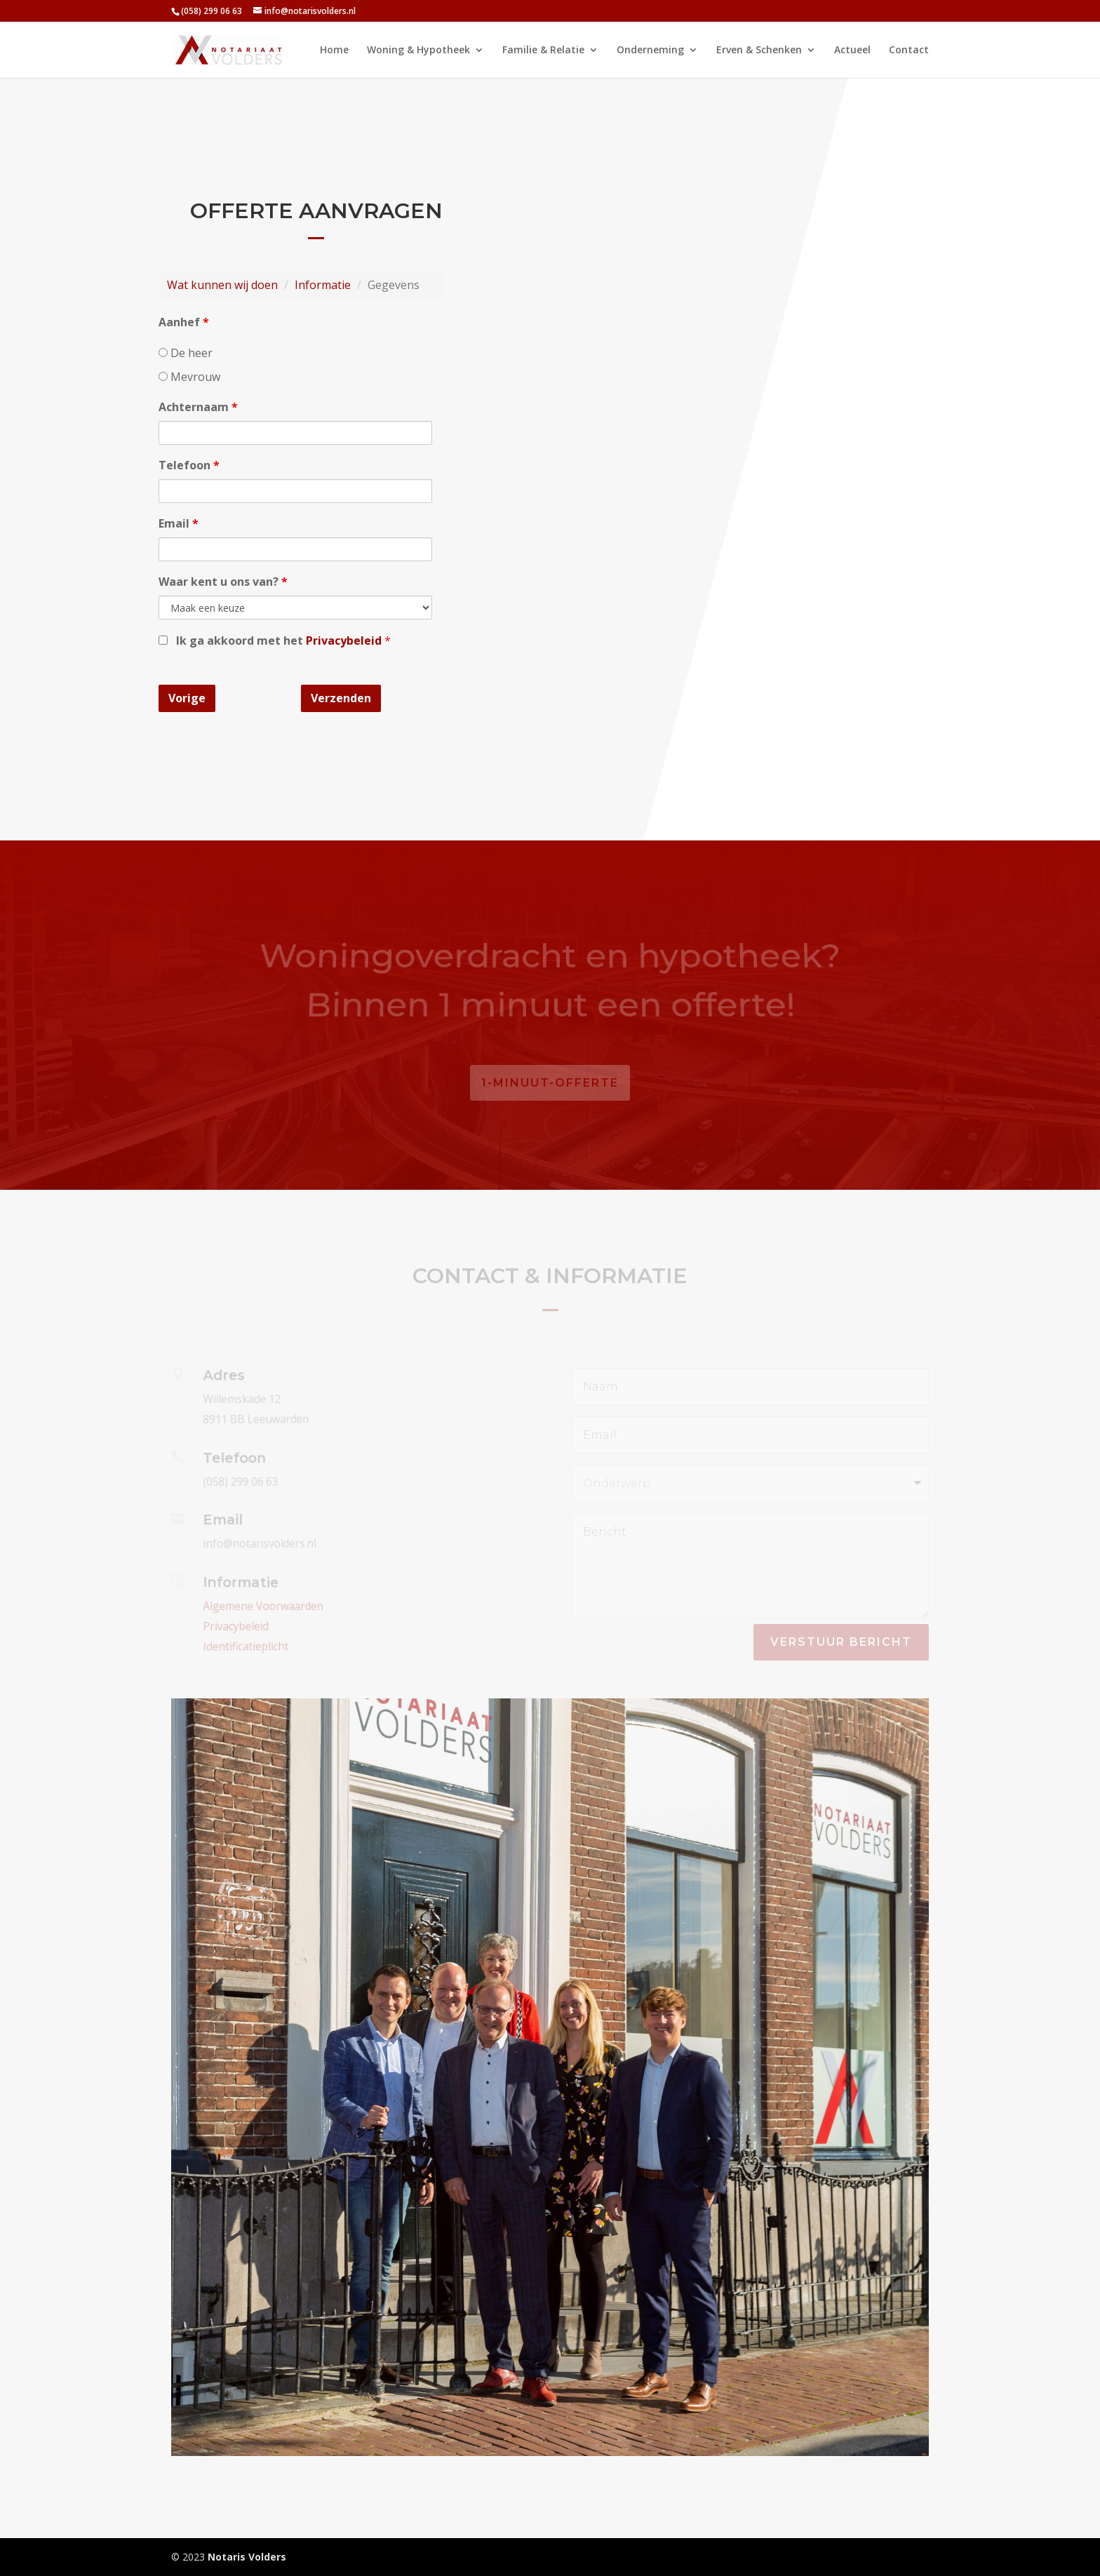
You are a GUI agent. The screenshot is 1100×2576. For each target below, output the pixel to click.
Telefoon (189, 465)
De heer (186, 353)
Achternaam (198, 407)
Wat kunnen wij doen (223, 285)
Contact (909, 50)
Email (179, 523)
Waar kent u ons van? (223, 581)
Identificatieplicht (243, 1645)
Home (334, 50)
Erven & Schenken (759, 50)
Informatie (323, 285)
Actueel (852, 50)
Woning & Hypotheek (418, 50)
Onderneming (650, 50)
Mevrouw (189, 376)
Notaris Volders (247, 2556)
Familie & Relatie (543, 50)
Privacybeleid (345, 640)
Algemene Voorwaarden (260, 1606)
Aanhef (184, 322)
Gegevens (393, 285)
